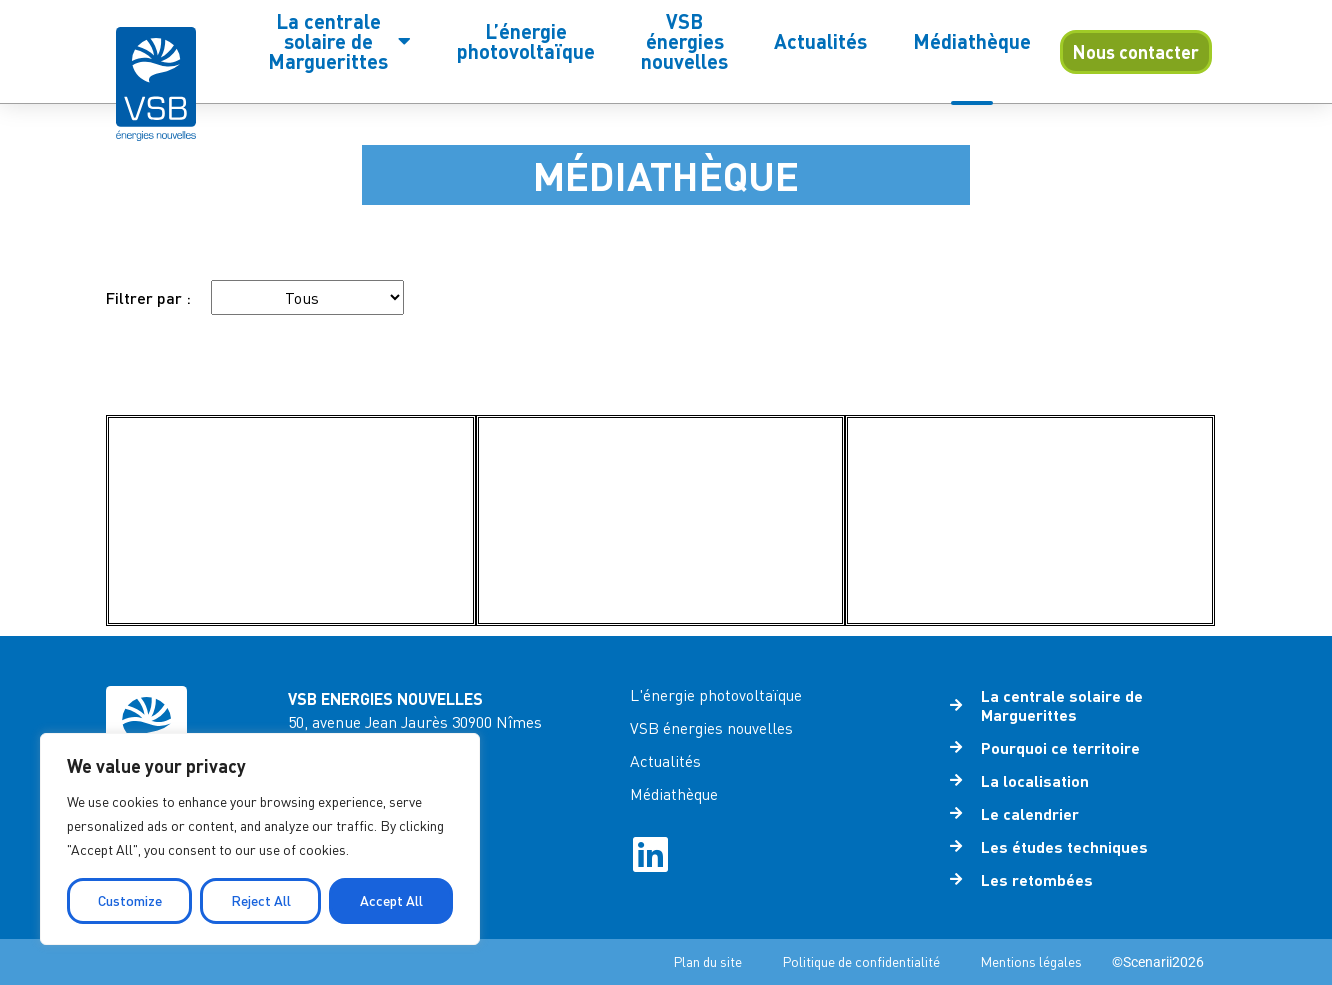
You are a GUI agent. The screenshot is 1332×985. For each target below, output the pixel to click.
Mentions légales (1031, 961)
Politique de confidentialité (861, 961)
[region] (260, 839)
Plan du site (707, 961)
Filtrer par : (148, 297)
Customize (130, 900)
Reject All (261, 900)
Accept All (391, 900)
